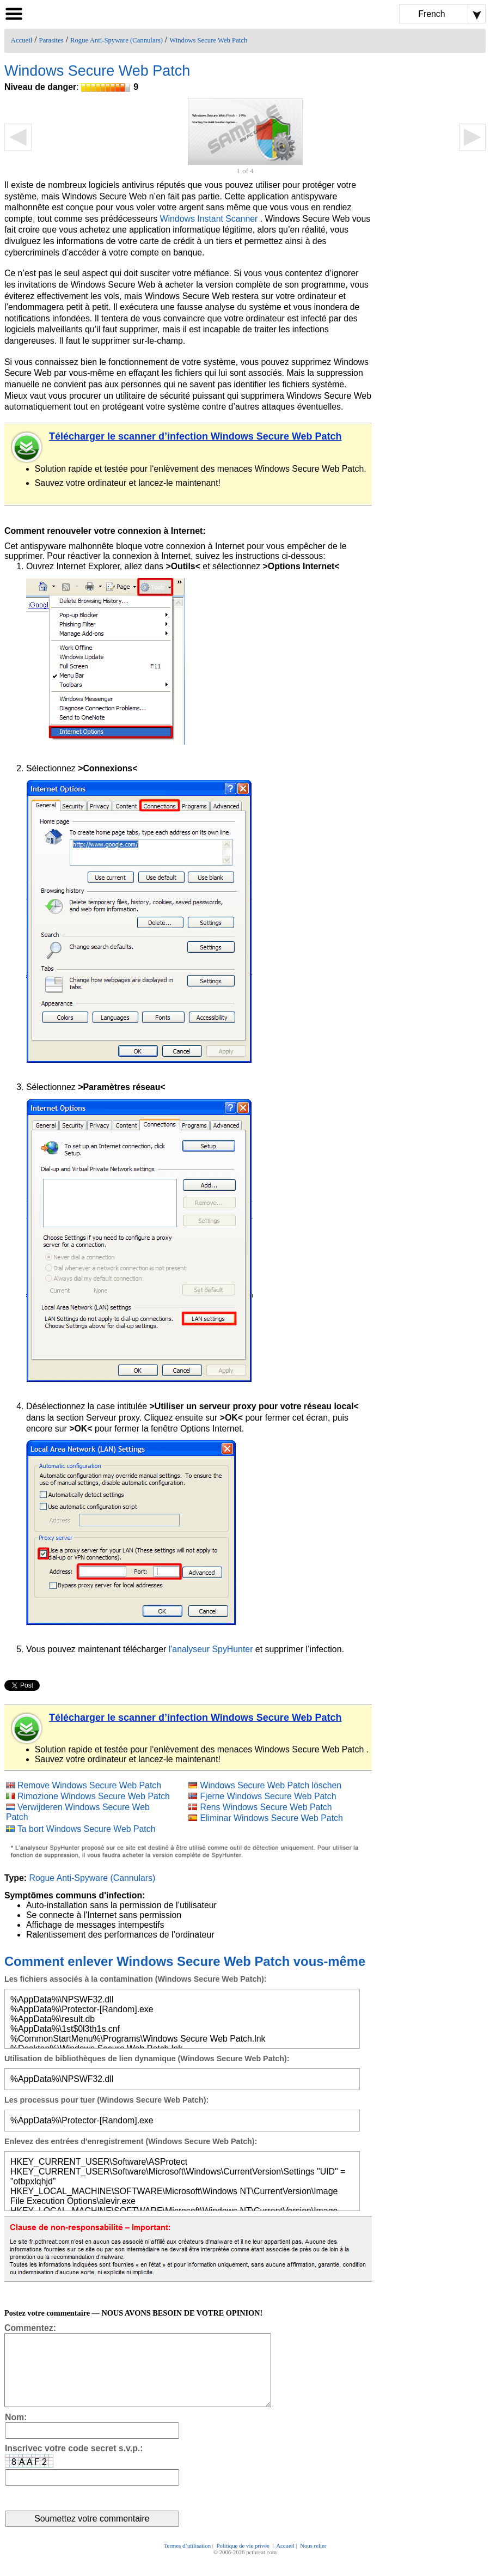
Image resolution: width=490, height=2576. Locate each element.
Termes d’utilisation (187, 2560)
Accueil (21, 40)
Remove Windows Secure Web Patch (89, 1785)
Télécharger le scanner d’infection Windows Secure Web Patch (195, 436)
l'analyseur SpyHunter (211, 1649)
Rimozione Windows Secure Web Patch (93, 1796)
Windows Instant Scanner (209, 218)
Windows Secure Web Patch (208, 40)
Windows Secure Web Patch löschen (270, 1785)
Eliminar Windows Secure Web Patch (271, 1818)
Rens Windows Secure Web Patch (266, 1807)
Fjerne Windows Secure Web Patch (268, 1796)
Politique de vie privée (243, 2560)
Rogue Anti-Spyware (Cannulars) (116, 40)
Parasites (51, 40)
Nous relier (313, 2560)
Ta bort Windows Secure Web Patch (86, 1829)
